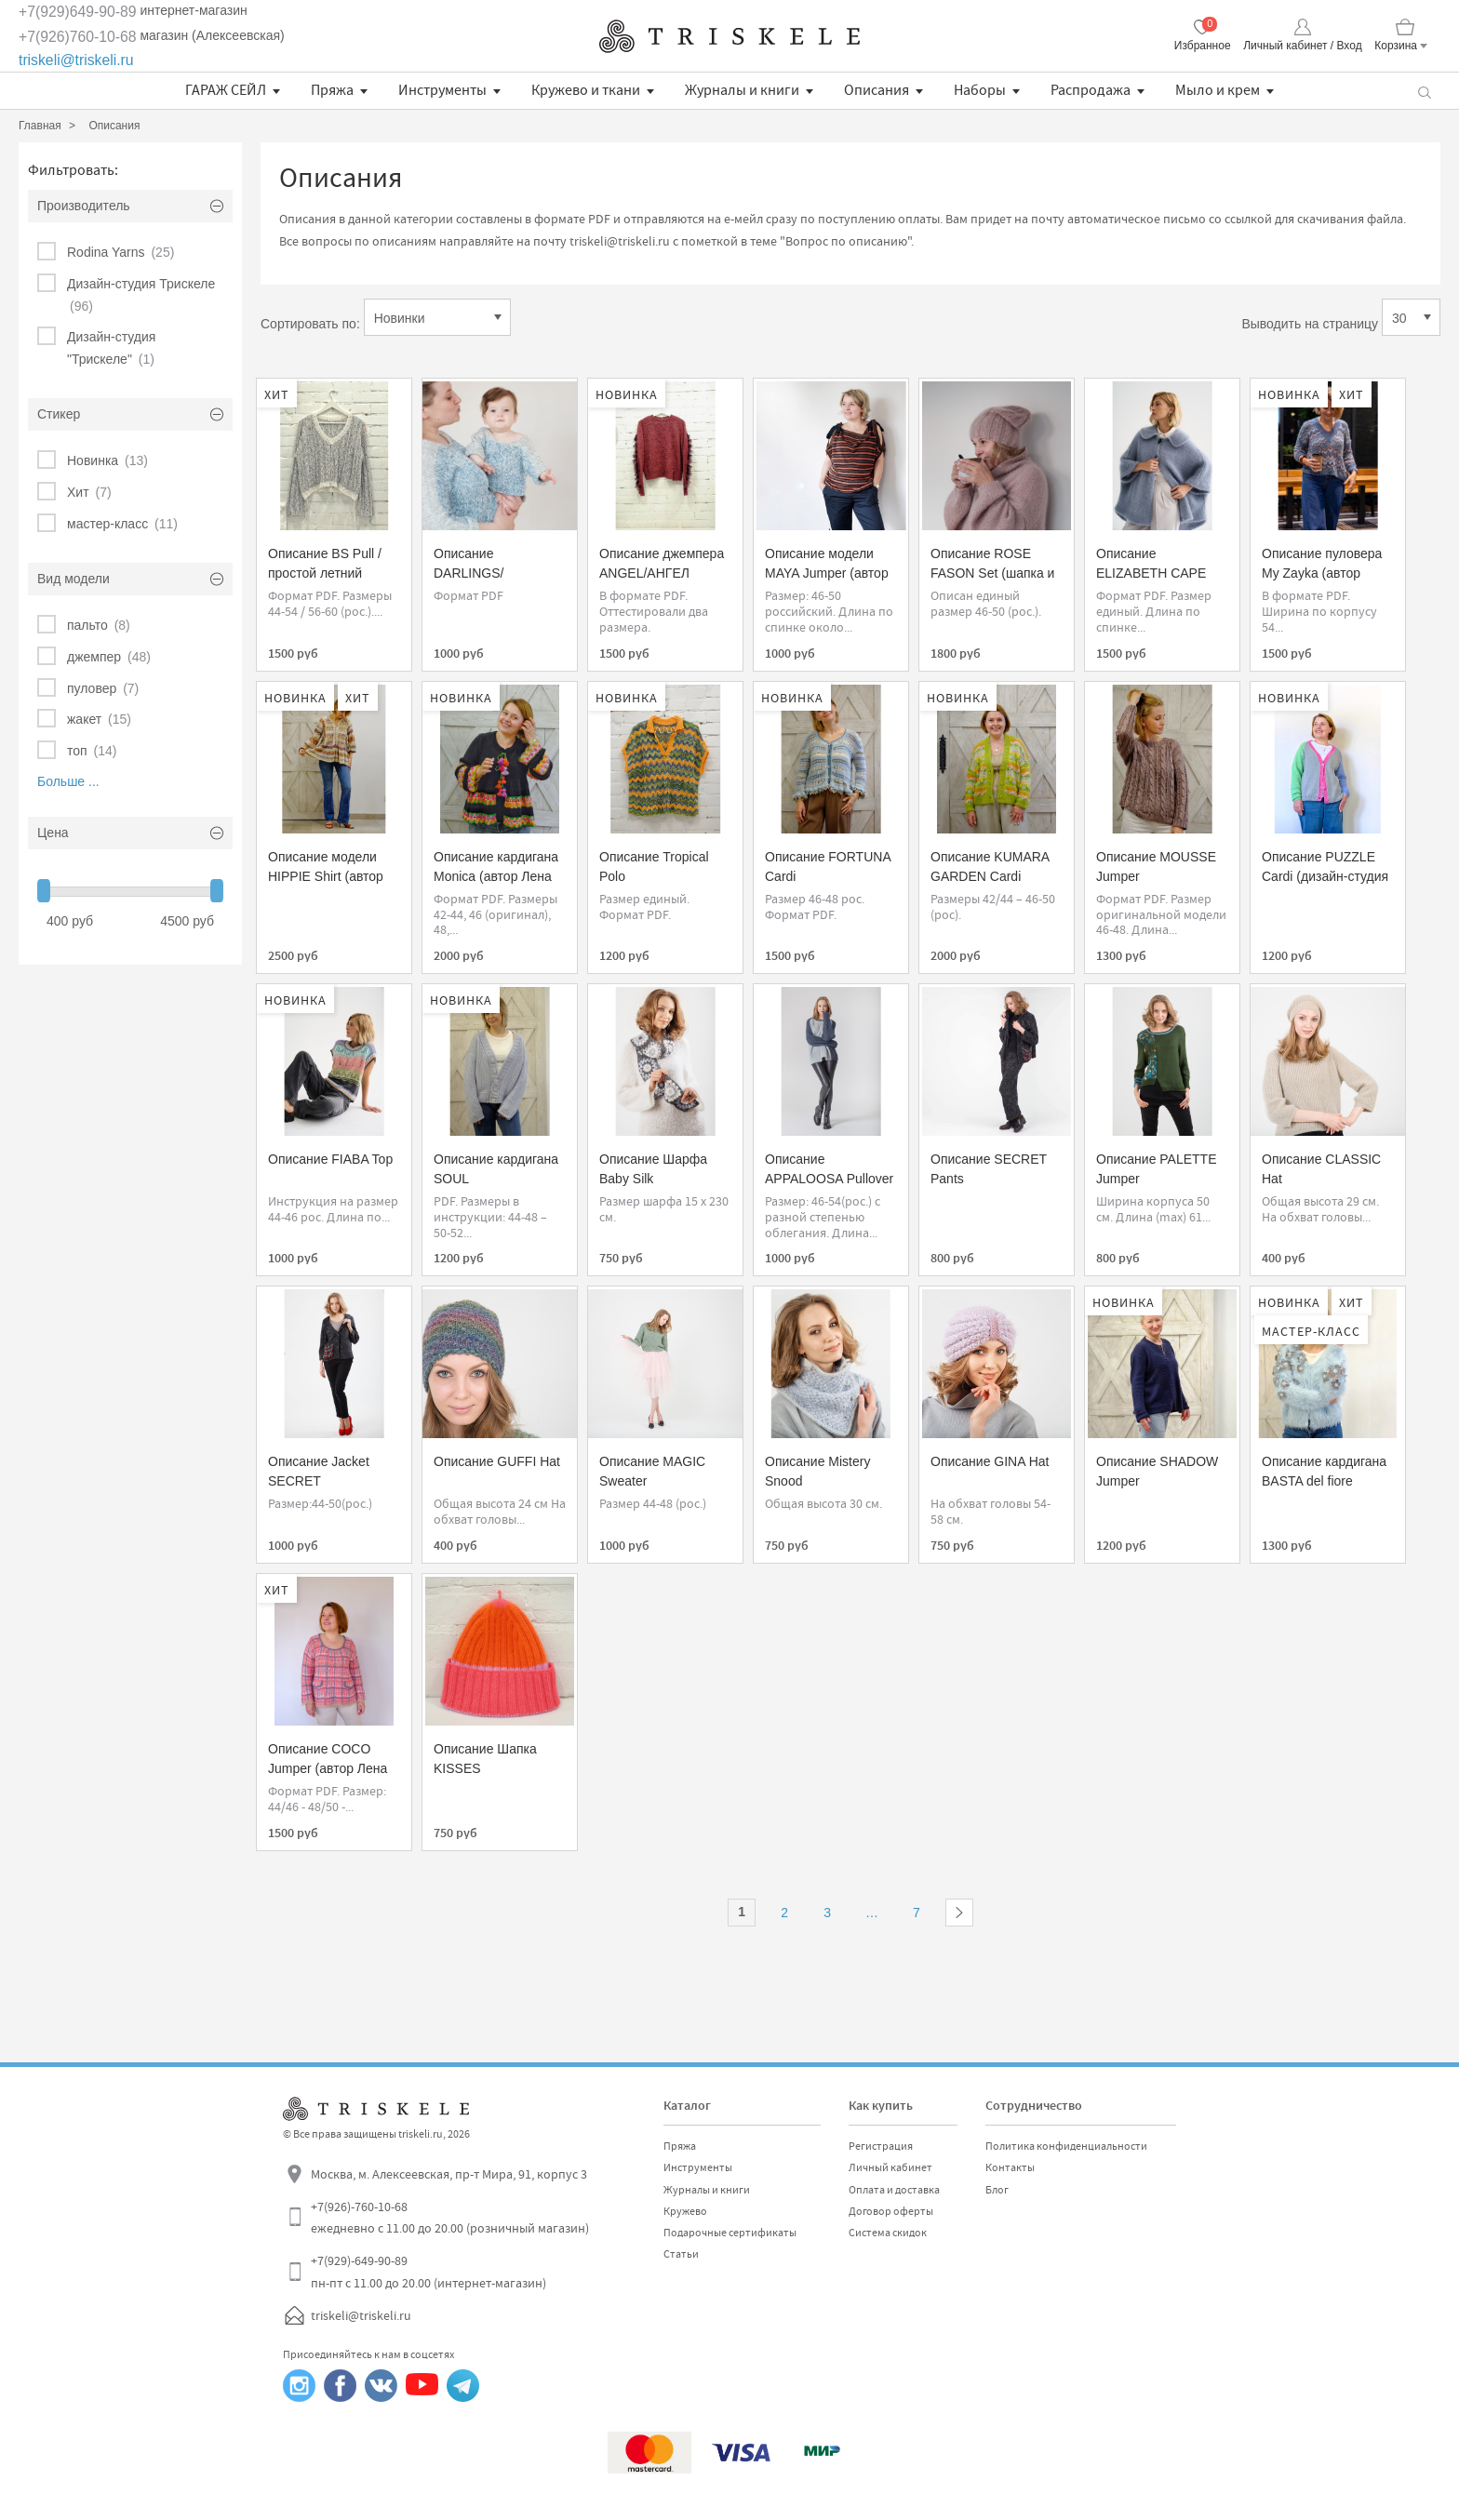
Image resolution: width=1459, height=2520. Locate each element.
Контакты (1010, 2167)
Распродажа (1091, 90)
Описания (876, 90)
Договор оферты (891, 2211)
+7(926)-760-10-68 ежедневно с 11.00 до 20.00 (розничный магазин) (450, 2217)
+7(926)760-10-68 (78, 37)
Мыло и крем (1217, 90)
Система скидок (888, 2232)
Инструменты (442, 90)
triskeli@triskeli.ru (76, 60)
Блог (997, 2189)
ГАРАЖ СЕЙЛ (225, 90)
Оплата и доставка (894, 2189)
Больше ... (68, 781)
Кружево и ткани (585, 90)
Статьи (681, 2254)
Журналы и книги (742, 90)
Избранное (1202, 45)
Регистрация (881, 2146)
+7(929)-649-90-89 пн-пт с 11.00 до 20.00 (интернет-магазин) (428, 2271)
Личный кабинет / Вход (1302, 45)
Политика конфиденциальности (1066, 2146)
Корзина (1395, 45)
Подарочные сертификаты (729, 2232)
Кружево (685, 2211)
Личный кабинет (890, 2167)
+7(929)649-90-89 (78, 12)
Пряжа (332, 90)
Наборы (980, 90)
